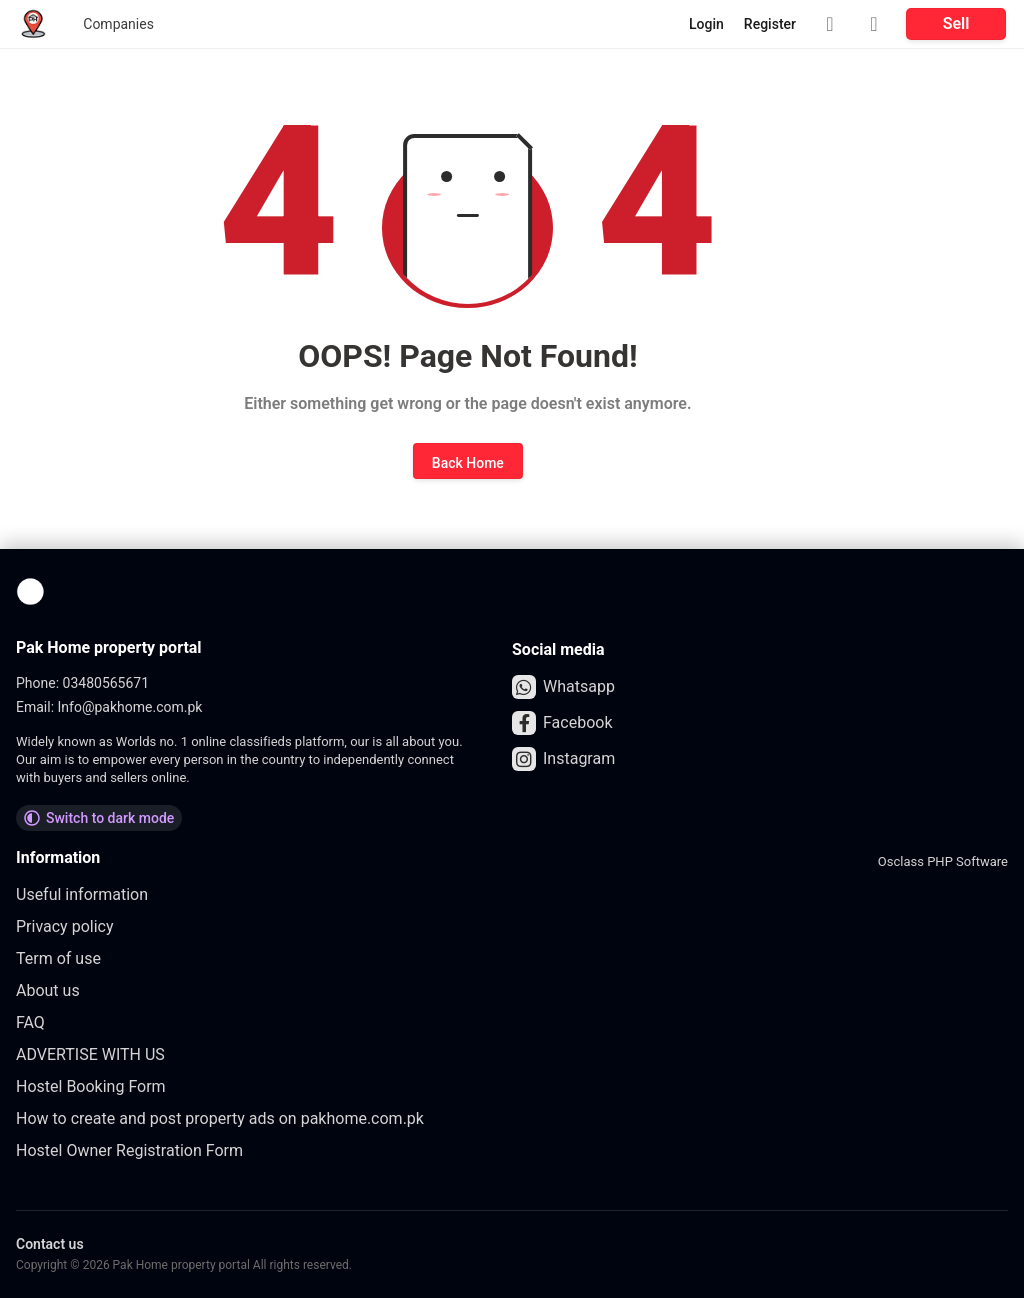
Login (706, 24)
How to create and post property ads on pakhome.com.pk (220, 1118)
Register (770, 24)
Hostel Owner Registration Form (129, 1150)
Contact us (50, 1244)
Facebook (562, 723)
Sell (956, 23)
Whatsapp (563, 687)
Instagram (563, 759)
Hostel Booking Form (91, 1086)
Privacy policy (65, 926)
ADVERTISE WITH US (90, 1054)
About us (48, 990)
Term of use (58, 958)
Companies (118, 24)
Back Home (468, 463)
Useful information (82, 894)
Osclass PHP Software (943, 861)
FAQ (30, 1022)
